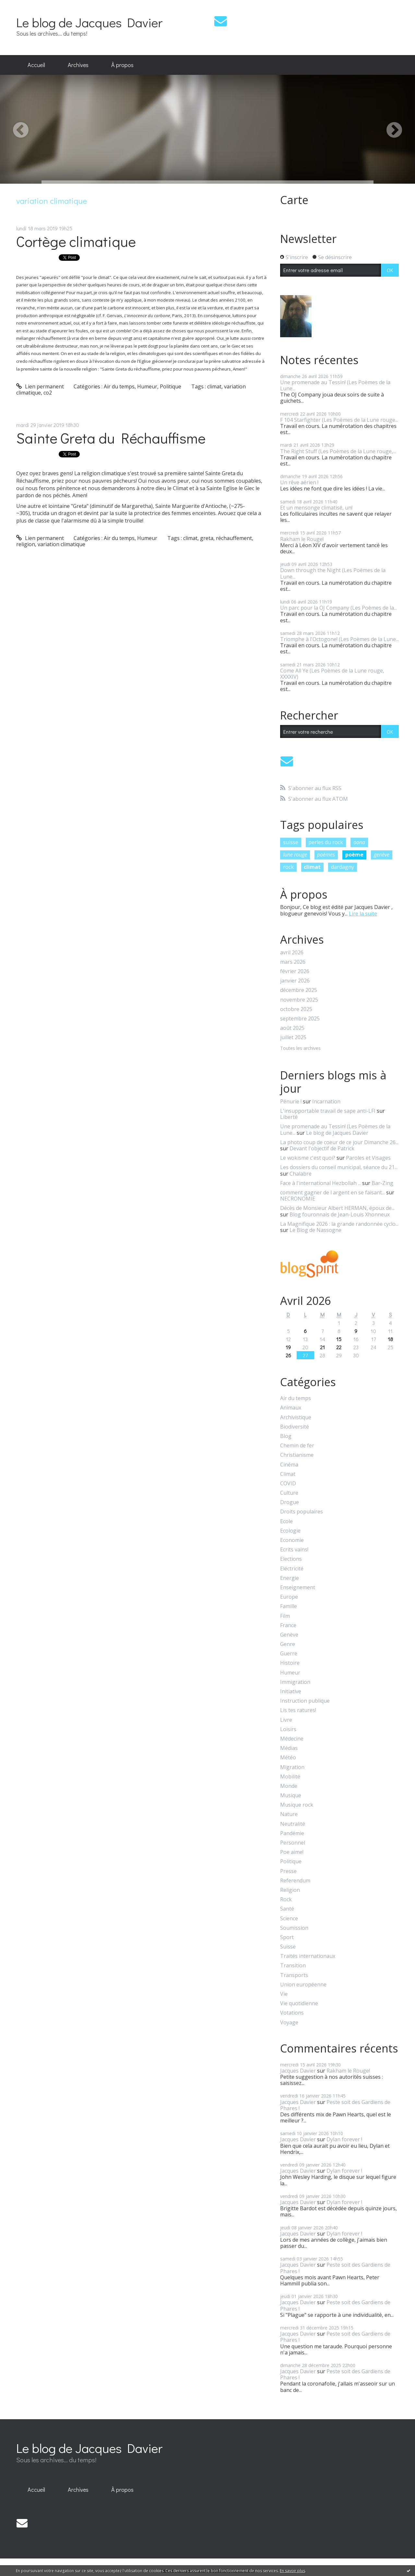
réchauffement (234, 538)
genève (381, 854)
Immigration (295, 1682)
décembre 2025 (298, 990)
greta (206, 538)
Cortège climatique (76, 241)
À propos (122, 65)
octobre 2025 (296, 1009)
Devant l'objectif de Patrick (322, 1148)
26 (288, 1355)
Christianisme (297, 1455)
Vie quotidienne (299, 2003)
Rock (286, 1899)
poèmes (326, 854)
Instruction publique (305, 1701)
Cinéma (289, 1465)
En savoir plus (292, 2570)
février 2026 (294, 971)
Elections (291, 1559)
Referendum (295, 1881)
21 (322, 1347)
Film (285, 1616)
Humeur (147, 386)
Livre (286, 1720)
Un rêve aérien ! (299, 482)
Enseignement (297, 1587)
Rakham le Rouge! (302, 539)
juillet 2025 (293, 1037)
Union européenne (303, 1985)
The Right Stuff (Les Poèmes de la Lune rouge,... (338, 451)
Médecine (291, 1739)
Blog (285, 1436)
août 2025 (292, 1028)
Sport (287, 1937)
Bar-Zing (382, 1183)
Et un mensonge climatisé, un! (316, 507)
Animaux (290, 1408)
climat (214, 386)
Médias (289, 1748)
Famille (288, 1606)
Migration (292, 1767)
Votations (292, 2013)
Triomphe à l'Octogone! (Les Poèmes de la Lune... (339, 639)
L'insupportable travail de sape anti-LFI (327, 1110)
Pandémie (292, 1833)
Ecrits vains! (294, 1550)
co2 (47, 392)
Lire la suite (363, 913)
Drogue (289, 1502)
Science (289, 1918)
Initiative (290, 1691)
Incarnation (326, 1101)
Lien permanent (40, 386)
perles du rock (325, 842)
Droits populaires (301, 1512)
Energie (289, 1578)
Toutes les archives (300, 1048)
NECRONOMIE (297, 1198)
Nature (289, 1814)
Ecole (286, 1521)
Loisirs (288, 1729)
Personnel (292, 1843)
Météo (288, 1757)
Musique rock (296, 1805)
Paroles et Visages (368, 1157)
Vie (284, 1994)
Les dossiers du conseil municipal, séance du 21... (338, 1167)
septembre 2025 (300, 1019)
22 (338, 1347)
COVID (288, 1483)
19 (288, 1347)
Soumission (294, 1928)
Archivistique (295, 1417)
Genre (287, 1644)
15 (338, 1339)
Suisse (288, 1947)
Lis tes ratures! (298, 1710)
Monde (288, 1786)
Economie (292, 1540)
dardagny (342, 866)
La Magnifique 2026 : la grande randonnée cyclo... (339, 1223)
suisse (290, 842)
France (288, 1625)
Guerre (288, 1653)
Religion (290, 1890)
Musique (290, 1795)
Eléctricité (291, 1569)
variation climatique (61, 544)
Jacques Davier (298, 2070)
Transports (294, 1975)
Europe (289, 1597)
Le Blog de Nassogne (315, 1230)
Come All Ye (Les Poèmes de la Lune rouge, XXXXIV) (332, 673)
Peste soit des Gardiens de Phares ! (335, 2105)
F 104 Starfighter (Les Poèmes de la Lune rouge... (339, 419)
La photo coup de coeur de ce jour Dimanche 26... (339, 1142)
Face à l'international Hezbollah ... (320, 1183)
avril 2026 (291, 952)
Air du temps (119, 386)
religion (25, 544)
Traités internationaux (307, 1956)
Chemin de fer (297, 1446)
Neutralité (292, 1824)
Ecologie (290, 1531)
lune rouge (295, 854)
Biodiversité (294, 1427)
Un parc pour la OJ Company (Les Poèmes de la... (338, 607)
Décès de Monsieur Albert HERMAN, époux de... (337, 1208)
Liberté (289, 1117)
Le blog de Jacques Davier (89, 22)
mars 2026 (292, 962)
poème (354, 854)
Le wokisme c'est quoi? (307, 1157)
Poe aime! (291, 1852)
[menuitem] (36, 65)
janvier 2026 (295, 981)
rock (288, 866)
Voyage (289, 2022)
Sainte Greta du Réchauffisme (111, 437)
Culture (289, 1493)
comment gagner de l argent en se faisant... (332, 1192)
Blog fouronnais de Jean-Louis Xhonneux (340, 1214)
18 (390, 1339)
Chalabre (301, 1173)
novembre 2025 (299, 1000)
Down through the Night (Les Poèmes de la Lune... (332, 573)
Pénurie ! (291, 1101)
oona (359, 842)
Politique (170, 386)
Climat (287, 1474)
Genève (289, 1635)
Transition (293, 1965)
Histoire (290, 1663)
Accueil (36, 65)
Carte (294, 199)
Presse (288, 1871)
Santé (287, 1909)
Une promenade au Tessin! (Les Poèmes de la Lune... (335, 385)
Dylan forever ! (344, 2139)
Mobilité (290, 1777)
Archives (78, 65)
